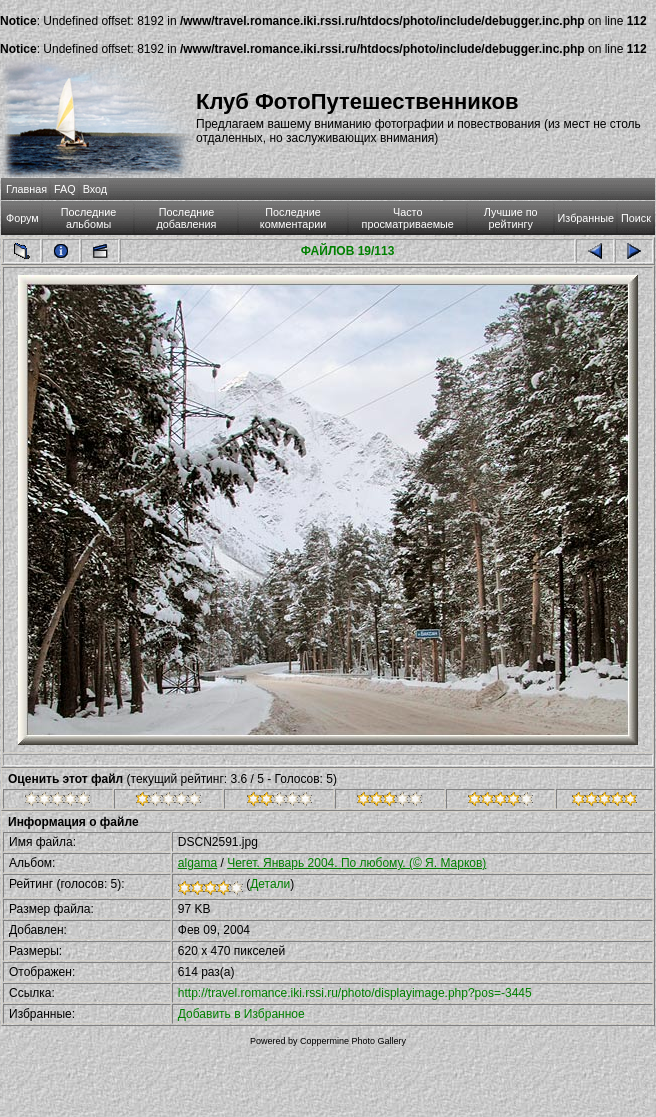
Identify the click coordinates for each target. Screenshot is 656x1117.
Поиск (636, 218)
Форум (22, 218)
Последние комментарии (293, 218)
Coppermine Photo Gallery (353, 1041)
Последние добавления (187, 218)
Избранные (586, 218)
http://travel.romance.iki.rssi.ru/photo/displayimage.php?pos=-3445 (355, 993)
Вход (95, 189)
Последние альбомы (89, 218)
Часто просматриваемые (408, 218)
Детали (270, 884)
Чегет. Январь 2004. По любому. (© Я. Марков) (356, 863)
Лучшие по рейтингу (511, 218)
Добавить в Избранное (241, 1014)
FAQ (65, 189)
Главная (26, 189)
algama (197, 863)
